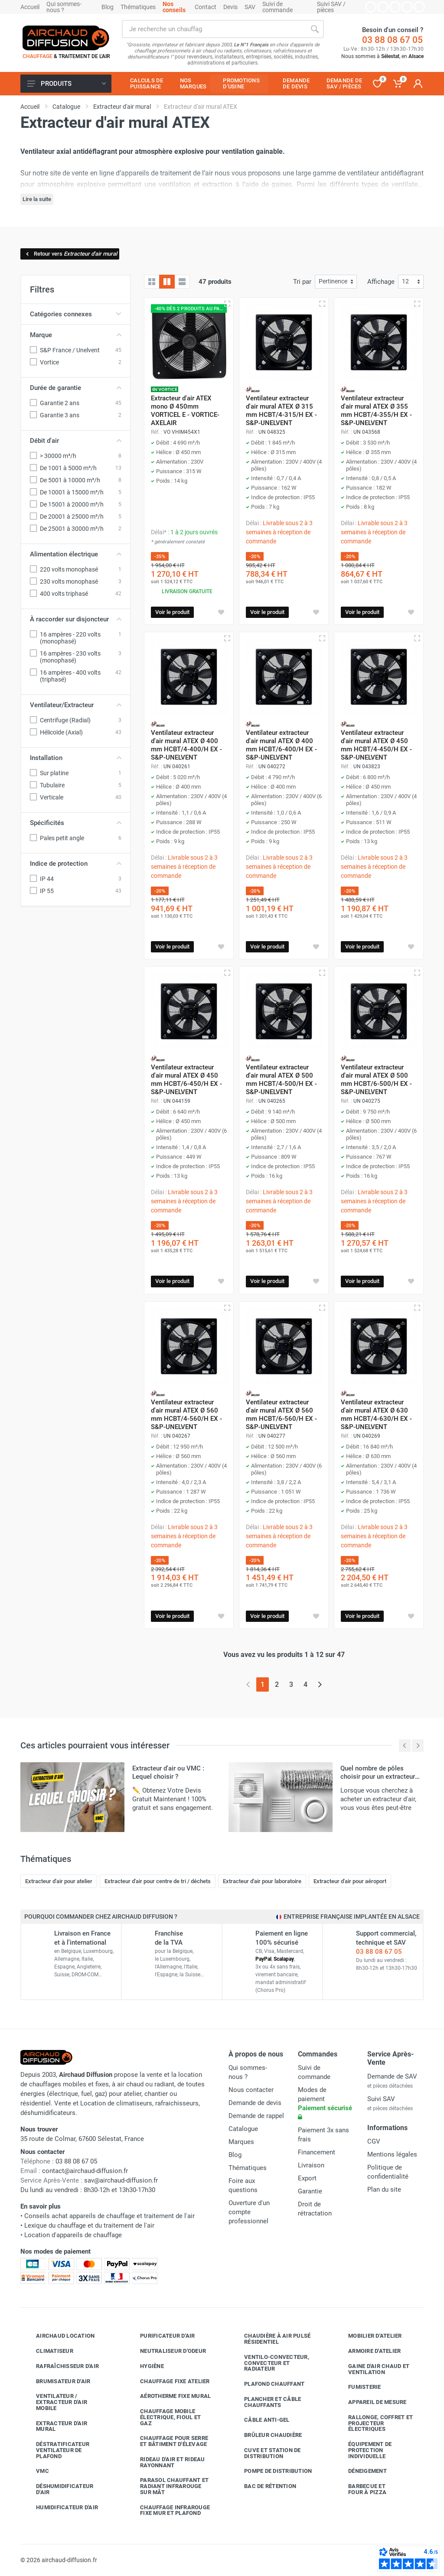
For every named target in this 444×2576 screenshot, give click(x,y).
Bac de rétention (263, 2486)
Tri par (302, 282)
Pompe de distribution (271, 2471)
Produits (66, 84)
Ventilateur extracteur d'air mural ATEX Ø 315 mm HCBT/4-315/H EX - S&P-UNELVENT (281, 410)
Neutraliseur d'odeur (166, 2351)
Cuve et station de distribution (266, 2453)
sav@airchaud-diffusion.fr (121, 2180)
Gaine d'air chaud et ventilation (372, 2369)
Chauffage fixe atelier (168, 2381)
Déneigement (361, 2471)
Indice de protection (75, 863)
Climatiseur (48, 2351)
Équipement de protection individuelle (363, 2450)
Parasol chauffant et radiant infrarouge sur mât (168, 2486)
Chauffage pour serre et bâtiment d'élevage (167, 2441)
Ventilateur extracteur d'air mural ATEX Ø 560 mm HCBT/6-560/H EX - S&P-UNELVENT (281, 1414)
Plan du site (384, 2189)
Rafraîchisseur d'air (61, 2366)
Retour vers (71, 253)
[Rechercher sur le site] (214, 29)
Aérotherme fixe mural (169, 2396)
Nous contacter (251, 2090)
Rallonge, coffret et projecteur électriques (374, 2423)
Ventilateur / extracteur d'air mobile (55, 2402)
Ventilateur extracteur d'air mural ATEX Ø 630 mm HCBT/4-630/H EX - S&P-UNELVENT (376, 1414)
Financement (316, 2152)
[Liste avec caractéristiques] (182, 282)
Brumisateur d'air (56, 2381)
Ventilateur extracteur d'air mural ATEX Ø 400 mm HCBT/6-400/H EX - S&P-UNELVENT (281, 745)
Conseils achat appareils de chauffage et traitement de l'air (109, 2216)
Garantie (310, 2191)
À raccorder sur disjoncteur (75, 619)
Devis (230, 7)
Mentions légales (392, 2154)
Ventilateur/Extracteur (75, 705)
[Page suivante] (319, 1684)
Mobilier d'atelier (368, 2336)
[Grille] (152, 282)
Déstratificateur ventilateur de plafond (56, 2450)
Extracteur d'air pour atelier (58, 1881)
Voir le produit (172, 612)
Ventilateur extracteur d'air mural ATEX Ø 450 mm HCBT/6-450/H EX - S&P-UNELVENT (186, 1079)
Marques (241, 2142)
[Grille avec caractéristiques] (167, 282)
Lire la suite (37, 199)
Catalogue (243, 2129)
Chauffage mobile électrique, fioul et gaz (164, 2417)
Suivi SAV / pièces (331, 7)
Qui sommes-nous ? (64, 7)
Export (307, 2178)
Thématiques (138, 7)
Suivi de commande (277, 7)
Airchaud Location (59, 2336)
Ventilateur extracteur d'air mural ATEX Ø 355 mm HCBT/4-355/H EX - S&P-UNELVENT (376, 410)
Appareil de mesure (371, 2402)
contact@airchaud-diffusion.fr (85, 2171)
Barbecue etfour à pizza (360, 2489)
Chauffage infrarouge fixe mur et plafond (168, 2510)
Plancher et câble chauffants (266, 2402)
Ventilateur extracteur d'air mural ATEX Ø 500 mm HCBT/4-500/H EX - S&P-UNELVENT (281, 1079)
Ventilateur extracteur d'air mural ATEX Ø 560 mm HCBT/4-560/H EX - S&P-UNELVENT (186, 1414)
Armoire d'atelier (368, 2351)
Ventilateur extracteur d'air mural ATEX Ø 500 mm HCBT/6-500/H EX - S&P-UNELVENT (376, 1079)
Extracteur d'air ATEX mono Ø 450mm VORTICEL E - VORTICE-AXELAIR (185, 410)
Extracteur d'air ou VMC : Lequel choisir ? (168, 1772)
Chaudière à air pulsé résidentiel (270, 2338)
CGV (373, 2141)
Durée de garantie (75, 388)
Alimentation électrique (75, 554)
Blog (107, 7)
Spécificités (75, 823)
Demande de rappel (256, 2116)
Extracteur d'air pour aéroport (349, 1881)
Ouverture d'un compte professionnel (249, 2212)
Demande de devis (255, 2103)
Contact (205, 7)
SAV (250, 7)
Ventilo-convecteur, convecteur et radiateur (270, 2363)
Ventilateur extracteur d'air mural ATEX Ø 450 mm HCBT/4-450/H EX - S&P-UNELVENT (376, 745)
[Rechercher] (315, 29)
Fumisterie (358, 2387)
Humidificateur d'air (60, 2507)
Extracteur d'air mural (55, 2426)
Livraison (311, 2165)
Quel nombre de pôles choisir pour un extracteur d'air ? (377, 1776)
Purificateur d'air (161, 2336)
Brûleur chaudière (266, 2435)
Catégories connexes (75, 314)
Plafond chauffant (267, 2384)
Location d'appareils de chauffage (73, 2235)
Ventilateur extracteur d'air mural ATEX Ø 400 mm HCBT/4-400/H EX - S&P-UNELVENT (186, 745)
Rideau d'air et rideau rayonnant (166, 2462)
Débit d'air (75, 441)
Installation (75, 758)
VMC (36, 2471)
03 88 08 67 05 (392, 40)
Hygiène (145, 2366)
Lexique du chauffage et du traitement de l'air (89, 2225)
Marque (75, 335)
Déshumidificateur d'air (58, 2489)
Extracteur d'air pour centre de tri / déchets (157, 1881)
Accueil (29, 7)
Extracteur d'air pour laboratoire (262, 1881)
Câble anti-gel (260, 2420)
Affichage (381, 282)
